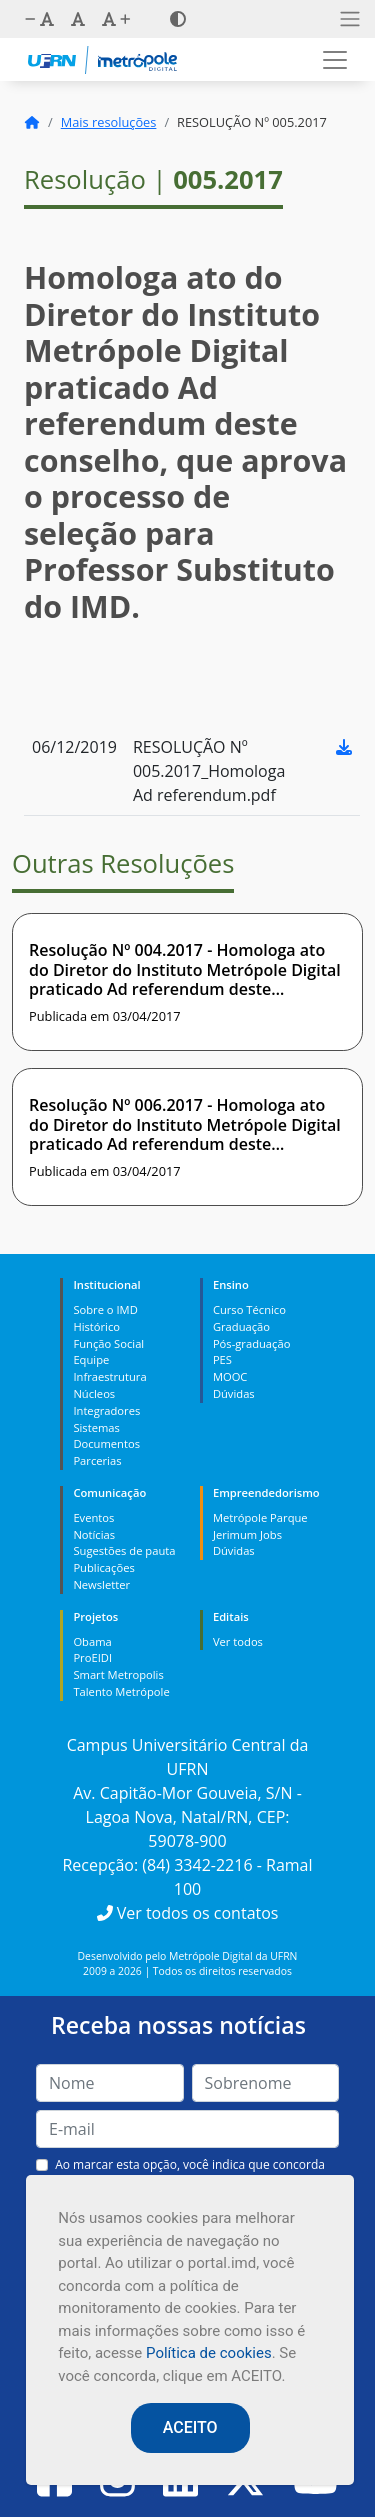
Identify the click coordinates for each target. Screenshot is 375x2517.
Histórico (96, 1326)
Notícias (94, 1534)
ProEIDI (92, 1657)
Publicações (103, 1567)
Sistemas (96, 1427)
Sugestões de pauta (124, 1550)
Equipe (91, 1359)
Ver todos (238, 1641)
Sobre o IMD (105, 1309)
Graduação (241, 1326)
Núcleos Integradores (106, 1402)
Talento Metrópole (121, 1691)
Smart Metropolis (118, 1674)
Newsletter (101, 1584)
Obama (92, 1641)
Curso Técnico (249, 1309)
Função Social (108, 1343)
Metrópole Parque (260, 1517)
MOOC (230, 1376)
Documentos (106, 1443)
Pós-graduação (251, 1343)
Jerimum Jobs (247, 1534)
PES (222, 1359)
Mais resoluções (109, 122)
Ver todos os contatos (188, 1913)
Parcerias (97, 1460)
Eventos (93, 1517)
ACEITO (190, 2427)
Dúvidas (234, 1393)
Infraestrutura (109, 1376)
